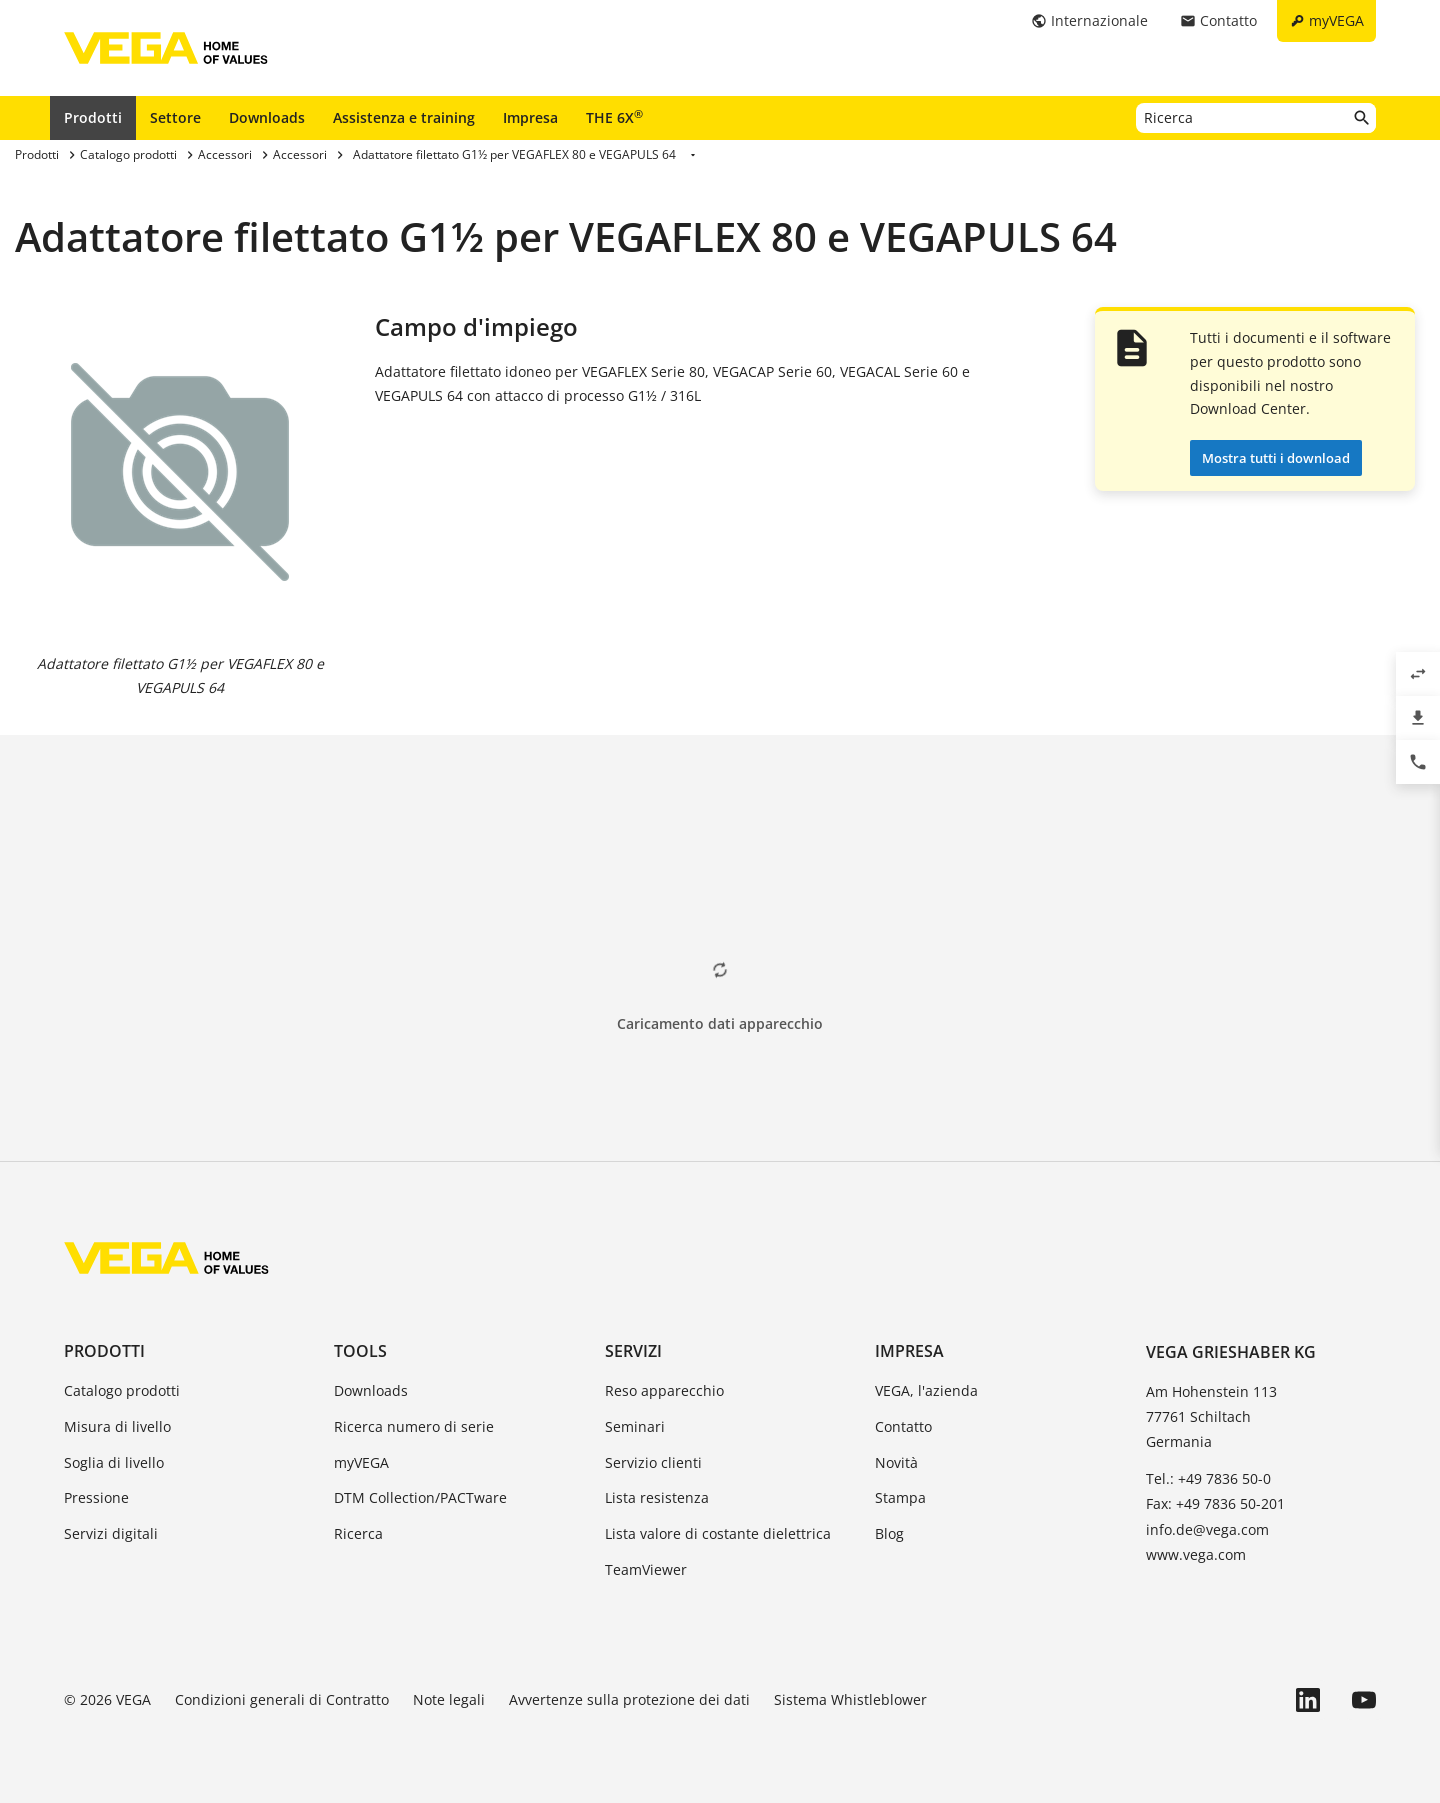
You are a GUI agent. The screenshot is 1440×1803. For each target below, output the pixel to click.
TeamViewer (646, 1569)
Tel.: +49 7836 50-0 (1208, 1478)
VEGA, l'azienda (926, 1390)
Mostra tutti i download (1276, 458)
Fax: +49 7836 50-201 (1215, 1503)
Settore (175, 117)
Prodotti (93, 117)
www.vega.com (1196, 1554)
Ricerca (358, 1533)
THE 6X (614, 117)
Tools (360, 1351)
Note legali (449, 1699)
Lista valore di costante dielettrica (718, 1533)
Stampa (900, 1497)
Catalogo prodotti (122, 1390)
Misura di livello (117, 1426)
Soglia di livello (114, 1462)
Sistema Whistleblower (850, 1699)
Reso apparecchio (664, 1390)
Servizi (633, 1351)
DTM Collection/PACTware (420, 1497)
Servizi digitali (111, 1533)
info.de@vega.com (1207, 1529)
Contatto (903, 1426)
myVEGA (361, 1462)
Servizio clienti (653, 1462)
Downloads (267, 117)
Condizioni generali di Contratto (282, 1699)
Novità (896, 1462)
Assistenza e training (404, 117)
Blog (889, 1533)
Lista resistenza (657, 1497)
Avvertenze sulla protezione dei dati (629, 1699)
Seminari (635, 1426)
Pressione (96, 1497)
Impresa (530, 117)
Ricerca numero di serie (414, 1426)
